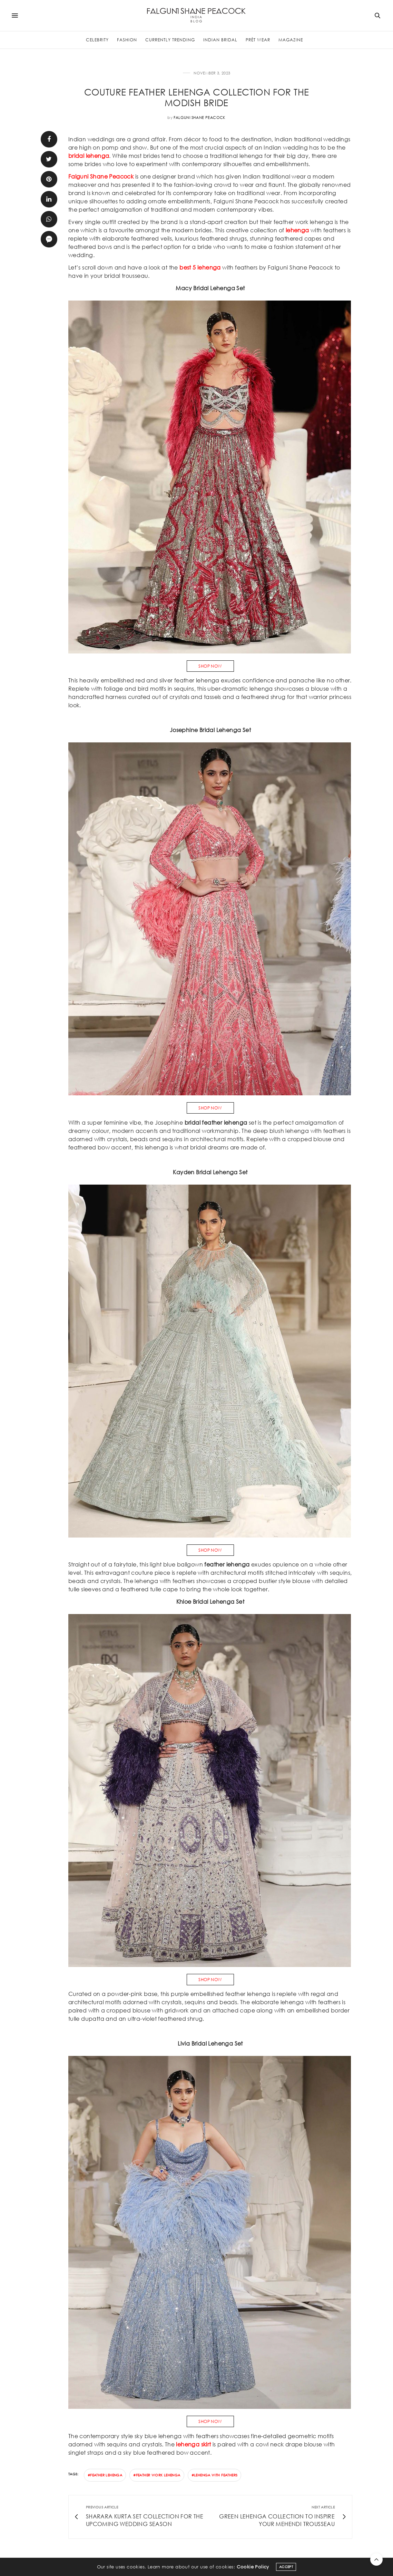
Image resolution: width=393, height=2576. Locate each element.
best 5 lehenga (200, 267)
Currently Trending (170, 40)
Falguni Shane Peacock (199, 117)
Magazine (290, 40)
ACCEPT (286, 2566)
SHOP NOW (210, 666)
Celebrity (97, 40)
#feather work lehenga (156, 2475)
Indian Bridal (220, 40)
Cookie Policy (253, 2567)
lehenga (297, 230)
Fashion (127, 40)
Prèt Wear (258, 40)
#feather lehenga (105, 2475)
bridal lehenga (88, 155)
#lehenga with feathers (214, 2475)
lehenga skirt (193, 2444)
